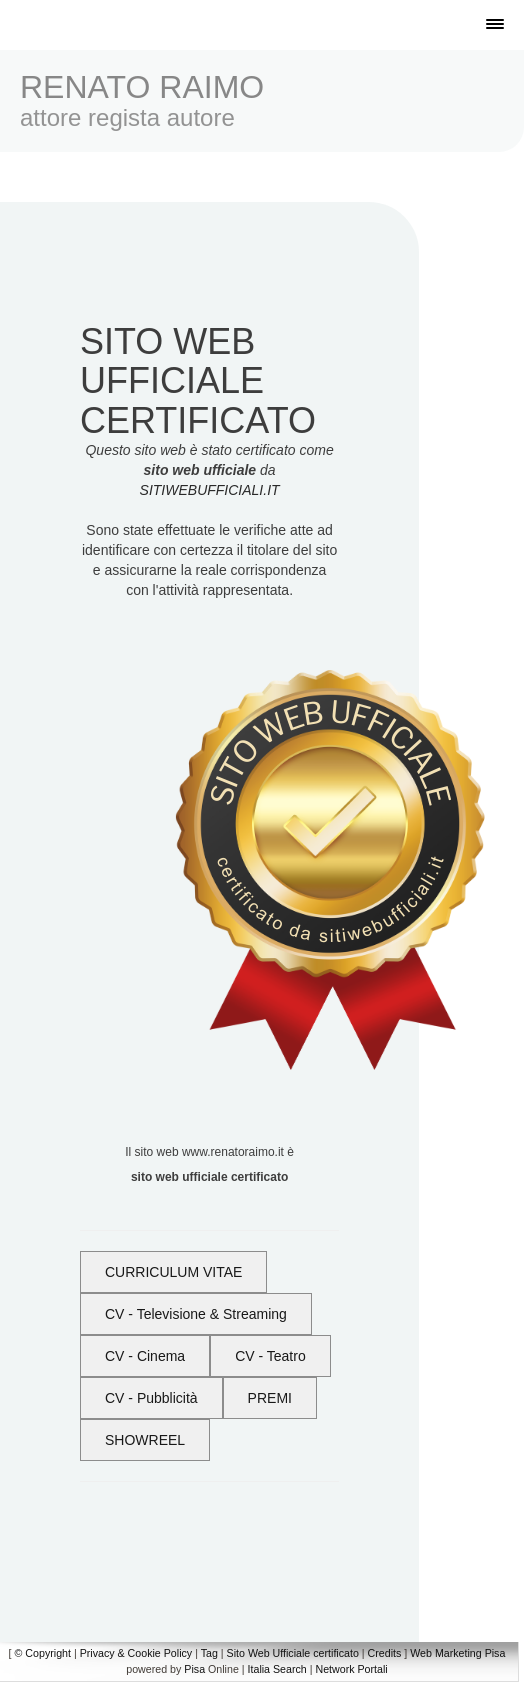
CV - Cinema (145, 1356)
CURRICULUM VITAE (173, 1272)
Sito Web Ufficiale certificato (293, 1653)
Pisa (194, 1669)
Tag (209, 1653)
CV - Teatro (270, 1356)
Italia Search (277, 1669)
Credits (385, 1653)
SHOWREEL (145, 1440)
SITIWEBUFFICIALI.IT (210, 490)
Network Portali (351, 1669)
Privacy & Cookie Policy (136, 1653)
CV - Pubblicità (151, 1398)
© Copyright (43, 1653)
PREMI (270, 1398)
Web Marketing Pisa (457, 1653)
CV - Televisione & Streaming (196, 1314)
